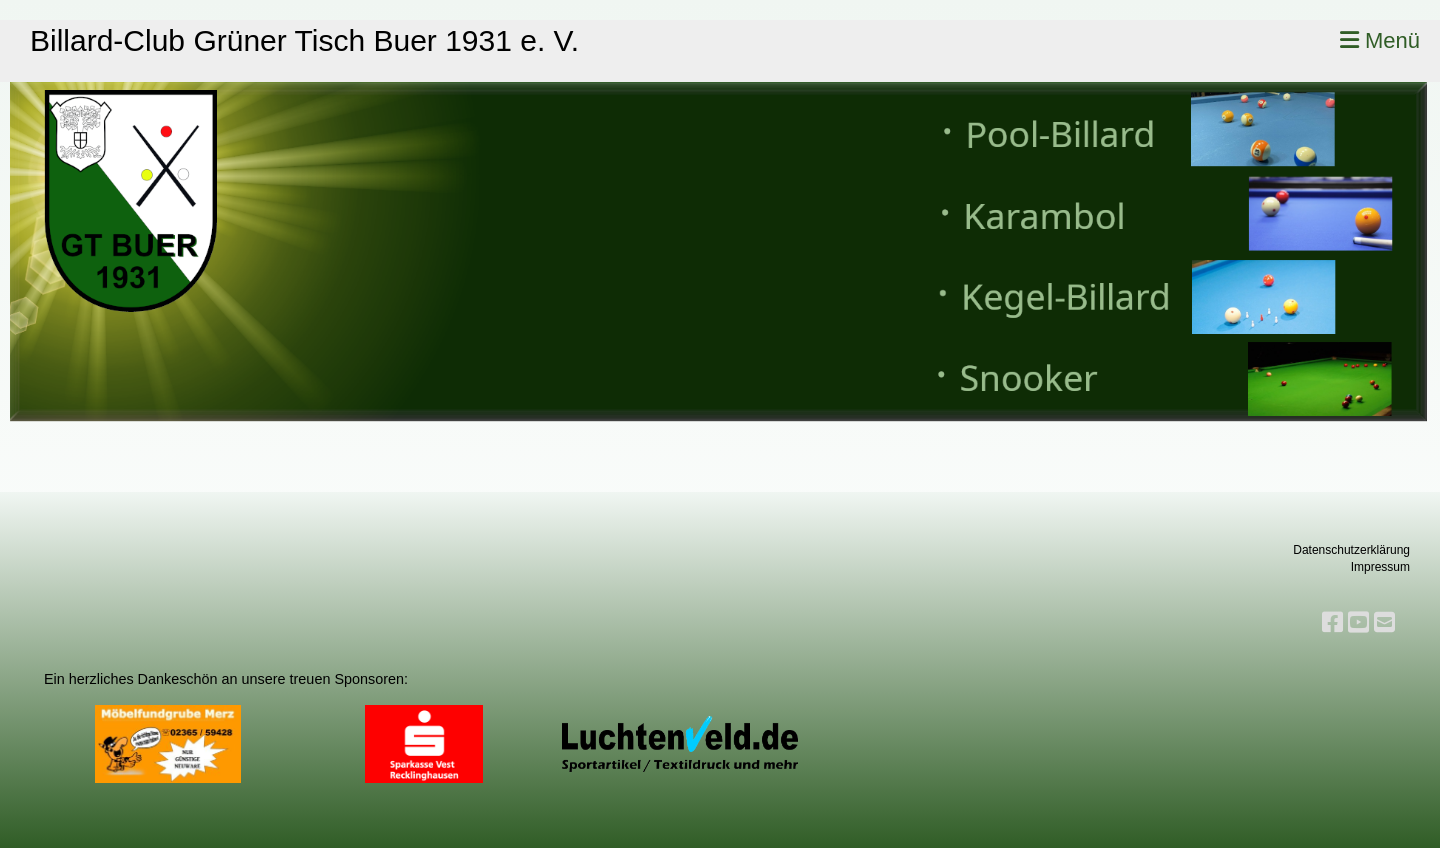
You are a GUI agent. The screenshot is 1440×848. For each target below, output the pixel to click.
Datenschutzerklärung (1351, 550)
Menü (1380, 40)
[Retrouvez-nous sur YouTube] (1358, 622)
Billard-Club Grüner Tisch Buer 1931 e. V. (304, 40)
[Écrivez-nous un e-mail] (1384, 622)
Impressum (1380, 567)
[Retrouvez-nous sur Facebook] (1332, 622)
